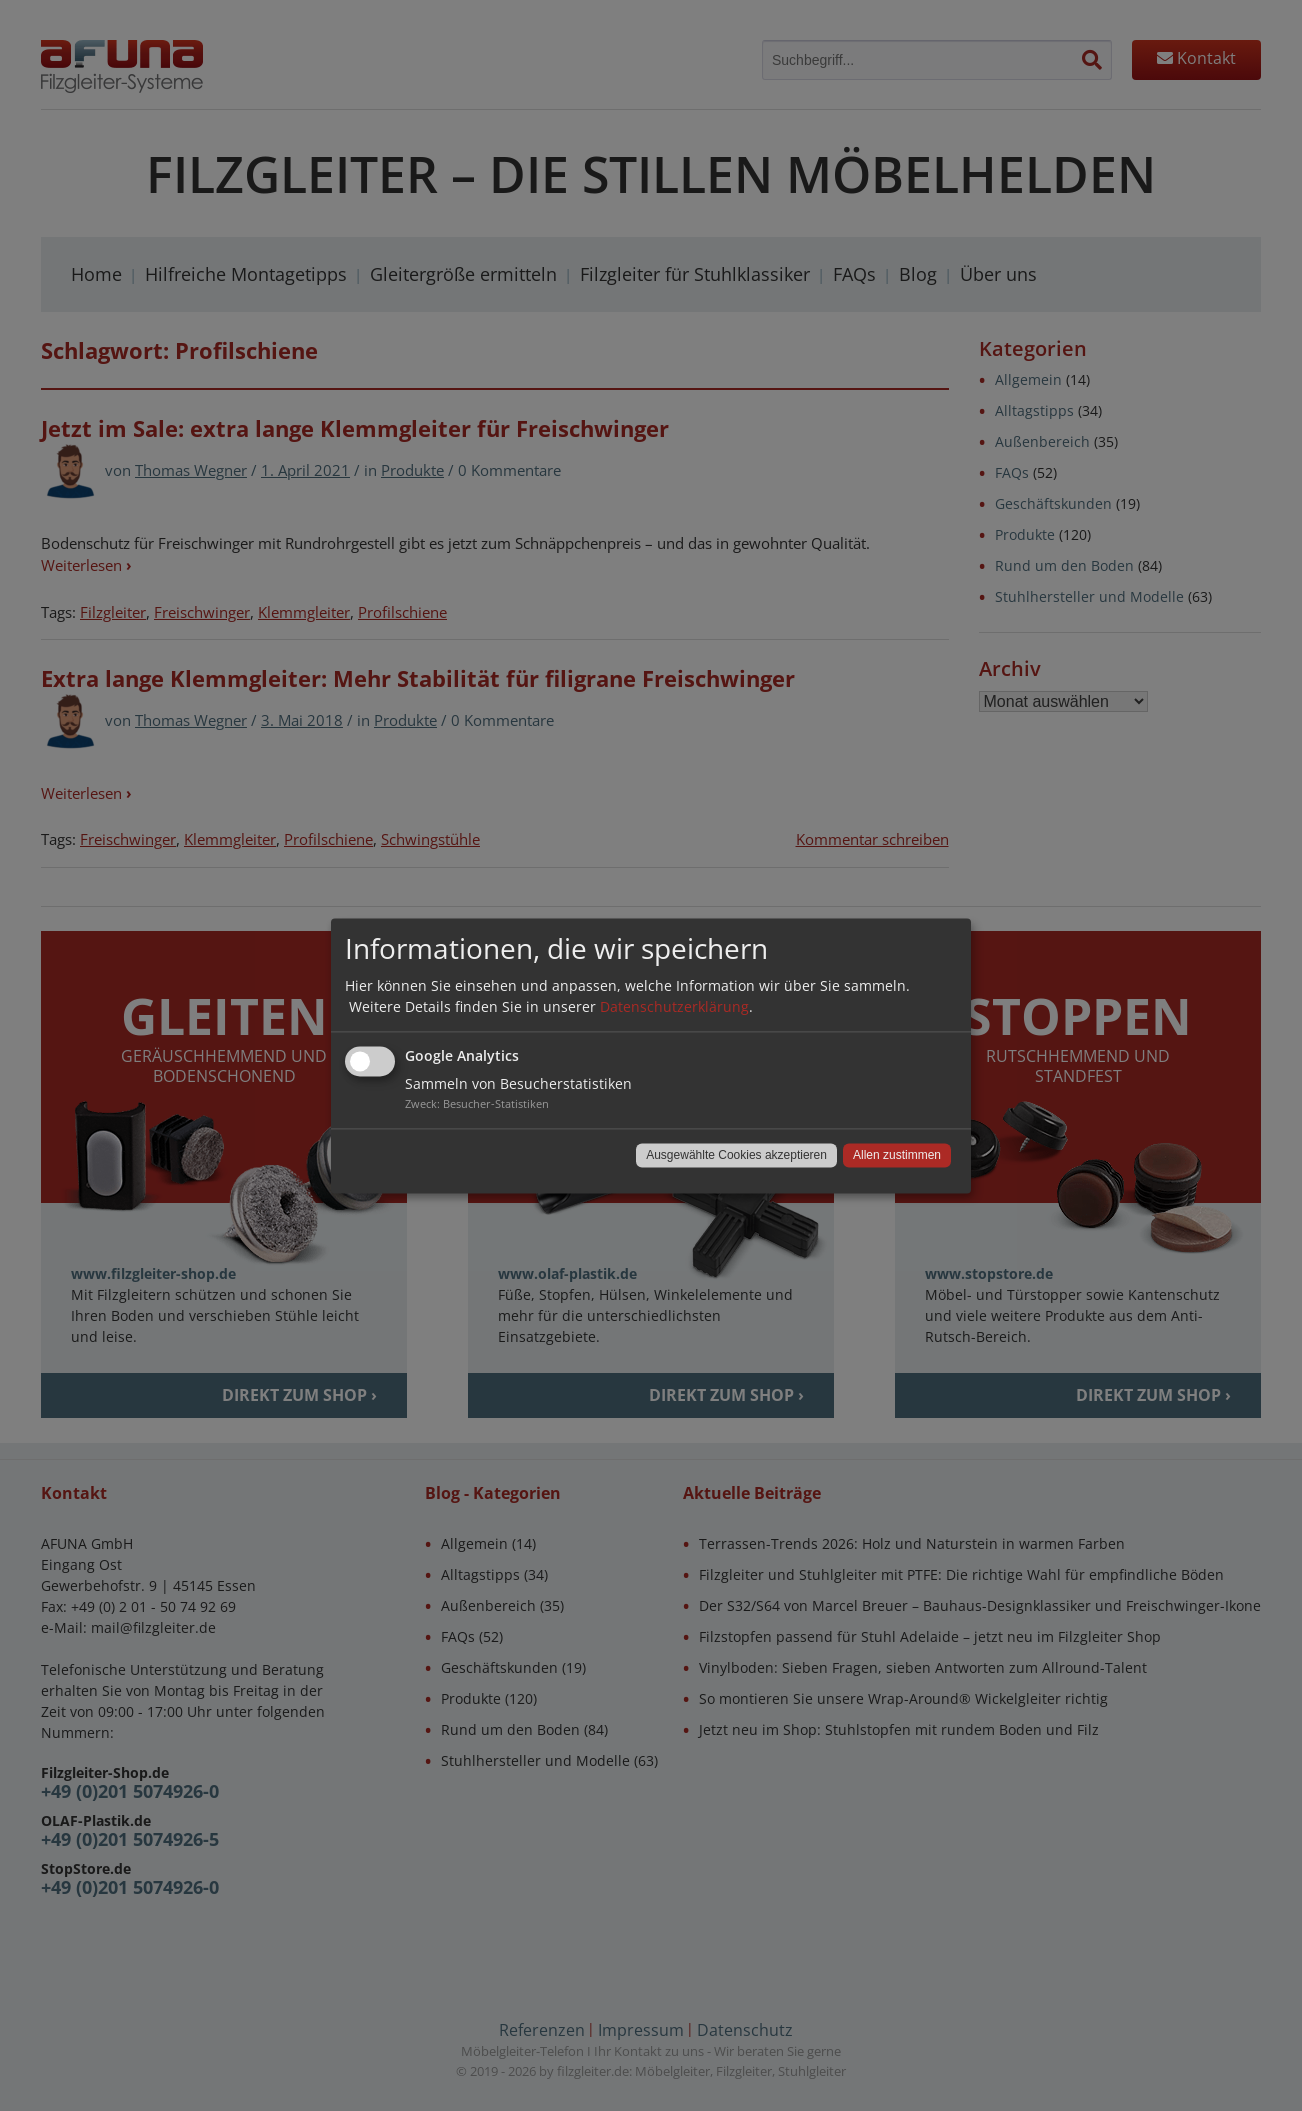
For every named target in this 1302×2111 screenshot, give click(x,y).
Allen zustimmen (897, 1155)
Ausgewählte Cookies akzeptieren (736, 1155)
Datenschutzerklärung (674, 1006)
